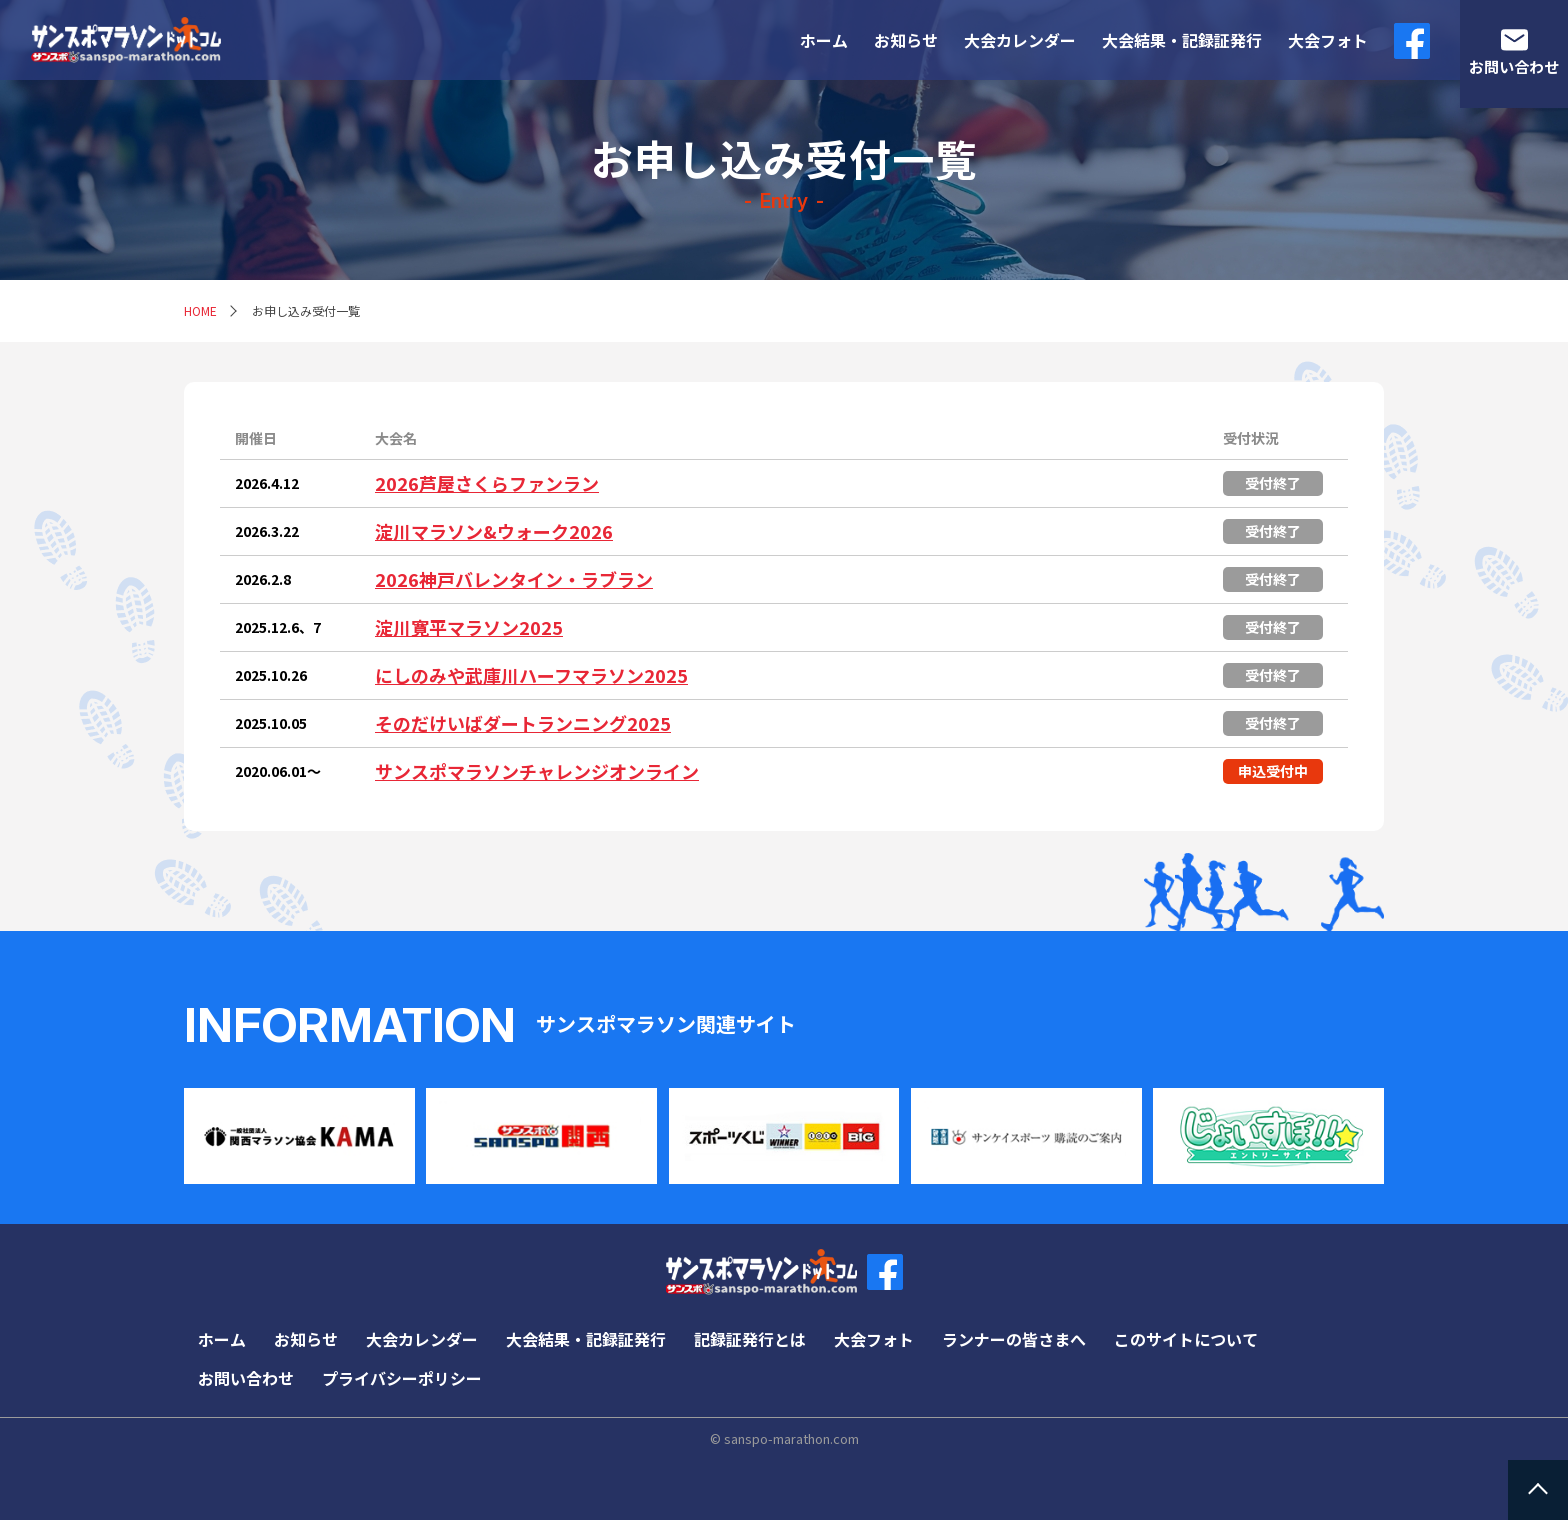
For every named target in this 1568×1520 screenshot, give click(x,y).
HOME (200, 310)
